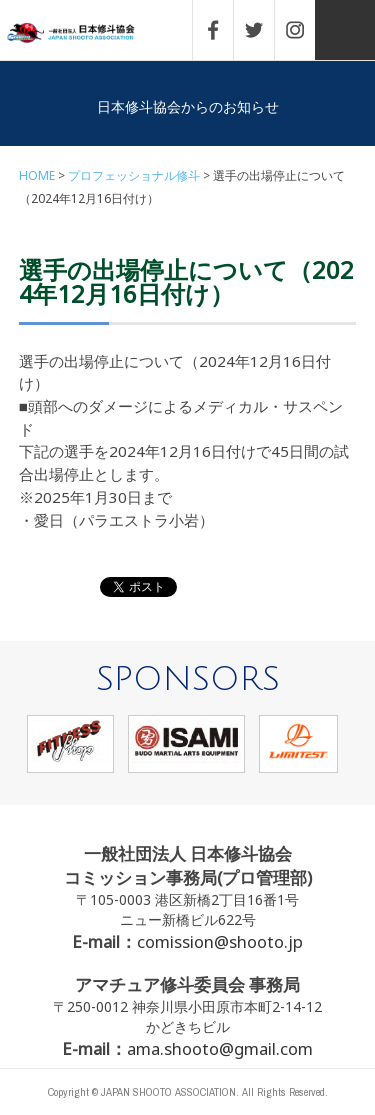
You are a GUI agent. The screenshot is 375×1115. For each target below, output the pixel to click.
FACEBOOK (223, 30)
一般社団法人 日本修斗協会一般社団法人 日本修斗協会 (85, 33)
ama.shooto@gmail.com (220, 1048)
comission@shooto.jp (220, 941)
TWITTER (264, 30)
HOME (37, 175)
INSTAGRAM (305, 30)
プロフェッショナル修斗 (134, 175)
